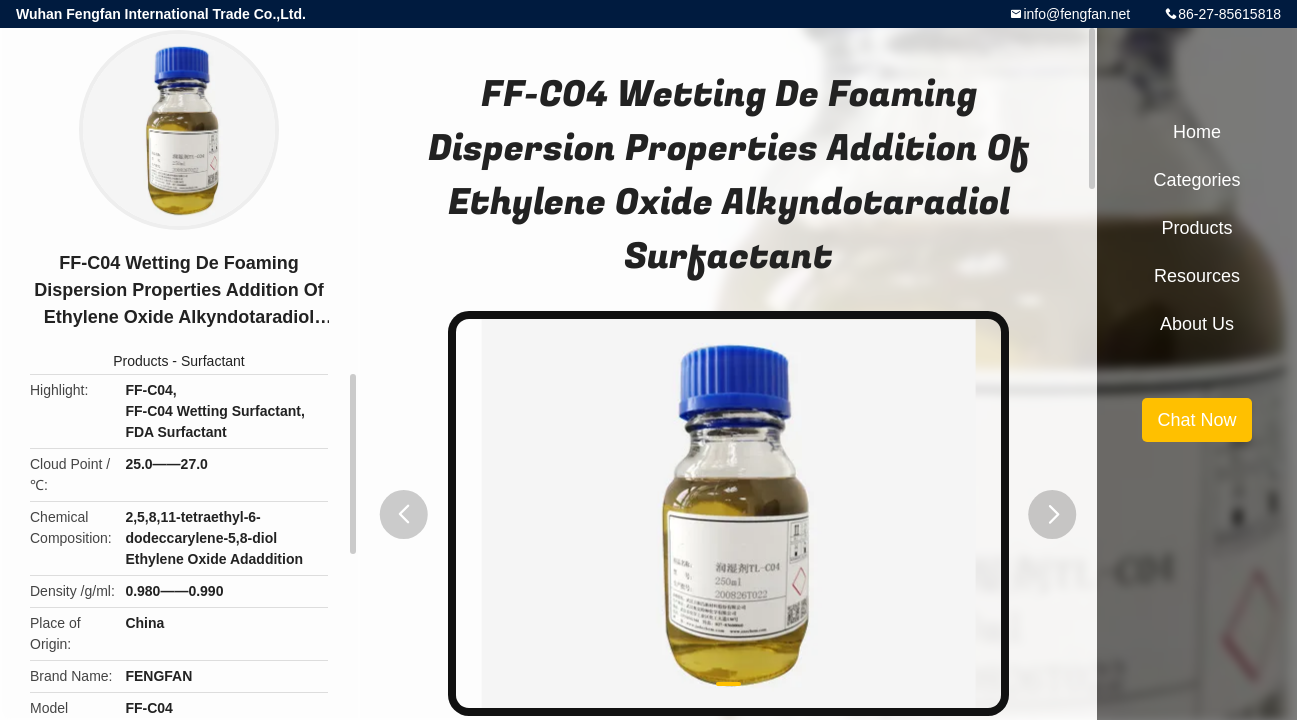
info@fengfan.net (1076, 14)
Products (140, 361)
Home (1197, 132)
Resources (1197, 276)
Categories (1196, 180)
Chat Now (1196, 420)
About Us (1197, 324)
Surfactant (213, 361)
